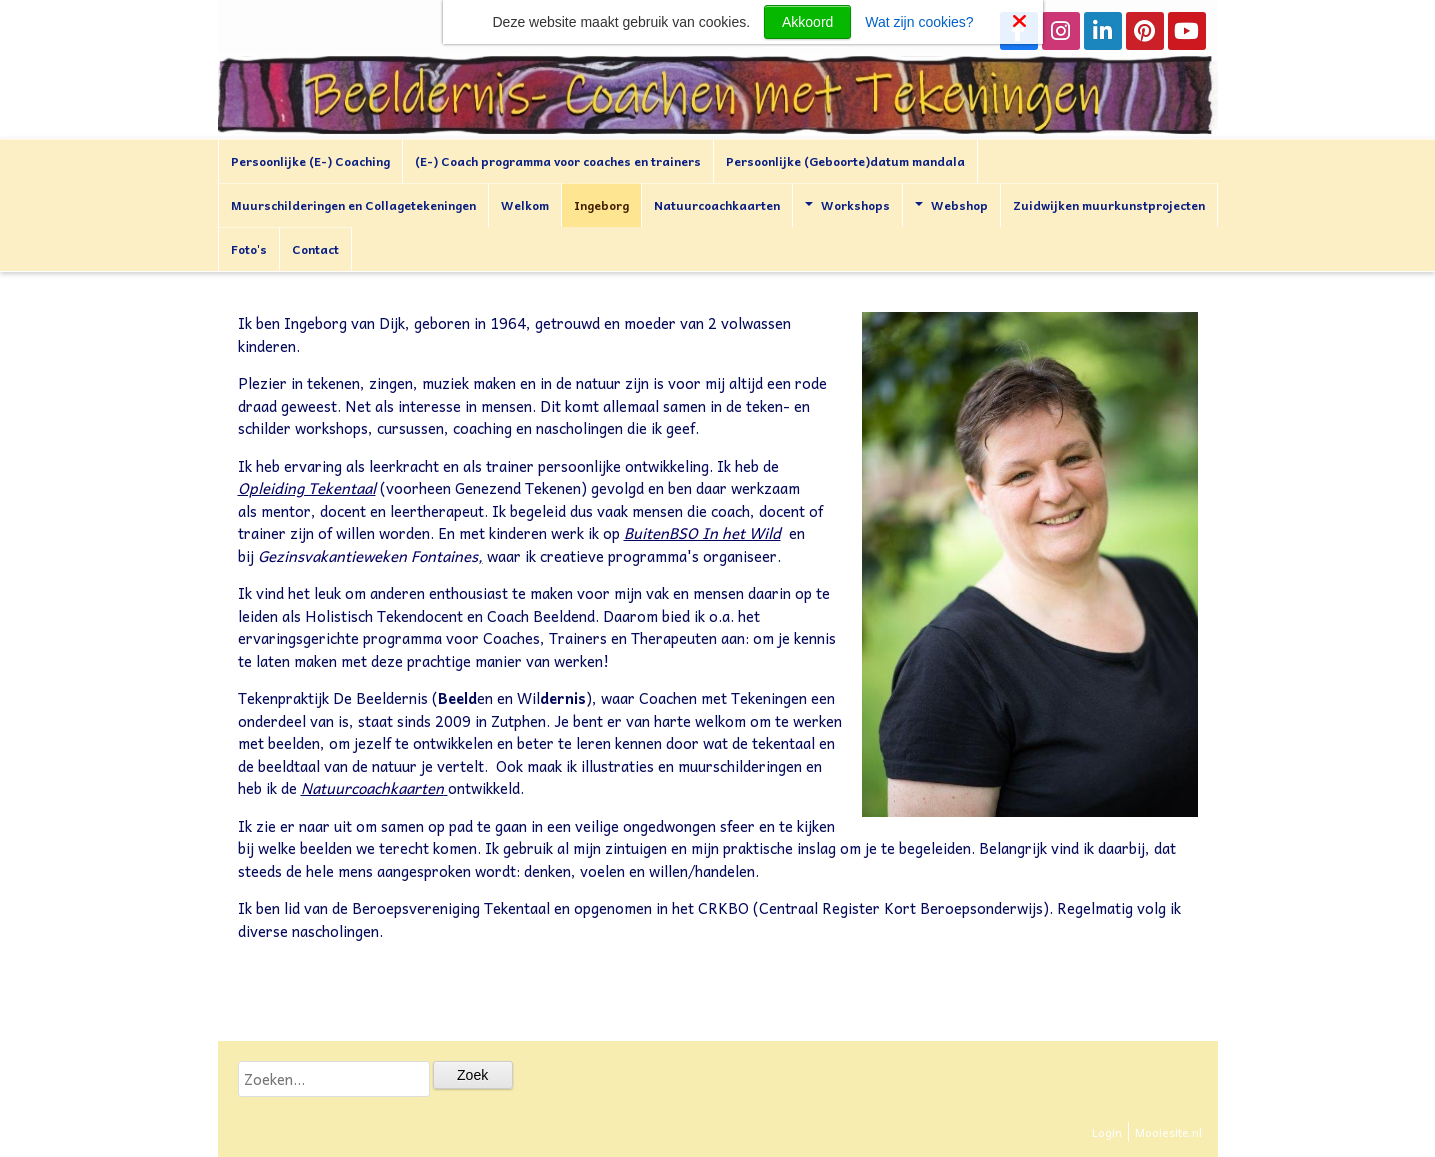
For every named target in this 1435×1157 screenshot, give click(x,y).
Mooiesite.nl (1168, 1132)
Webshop (951, 205)
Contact (315, 249)
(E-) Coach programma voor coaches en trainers (558, 161)
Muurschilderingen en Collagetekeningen (353, 205)
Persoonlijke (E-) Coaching (310, 161)
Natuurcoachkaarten (717, 205)
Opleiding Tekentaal (307, 488)
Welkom (525, 205)
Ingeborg (601, 205)
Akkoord (807, 22)
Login (1107, 1132)
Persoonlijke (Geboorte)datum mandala (845, 161)
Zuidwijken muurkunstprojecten (1109, 205)
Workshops (847, 205)
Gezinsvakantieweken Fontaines (368, 556)
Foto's (249, 249)
